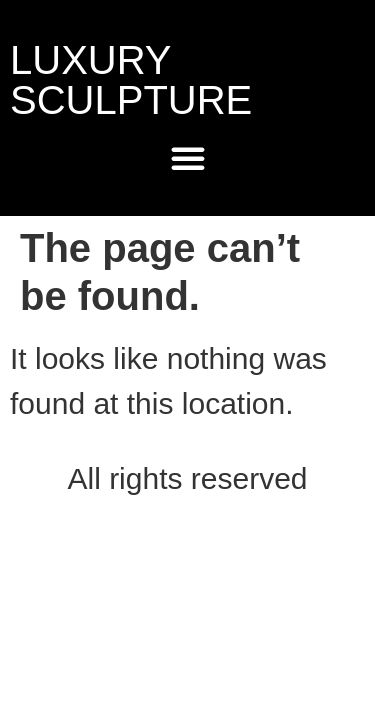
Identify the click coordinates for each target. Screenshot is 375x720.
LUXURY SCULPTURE (131, 80)
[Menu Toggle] (188, 158)
